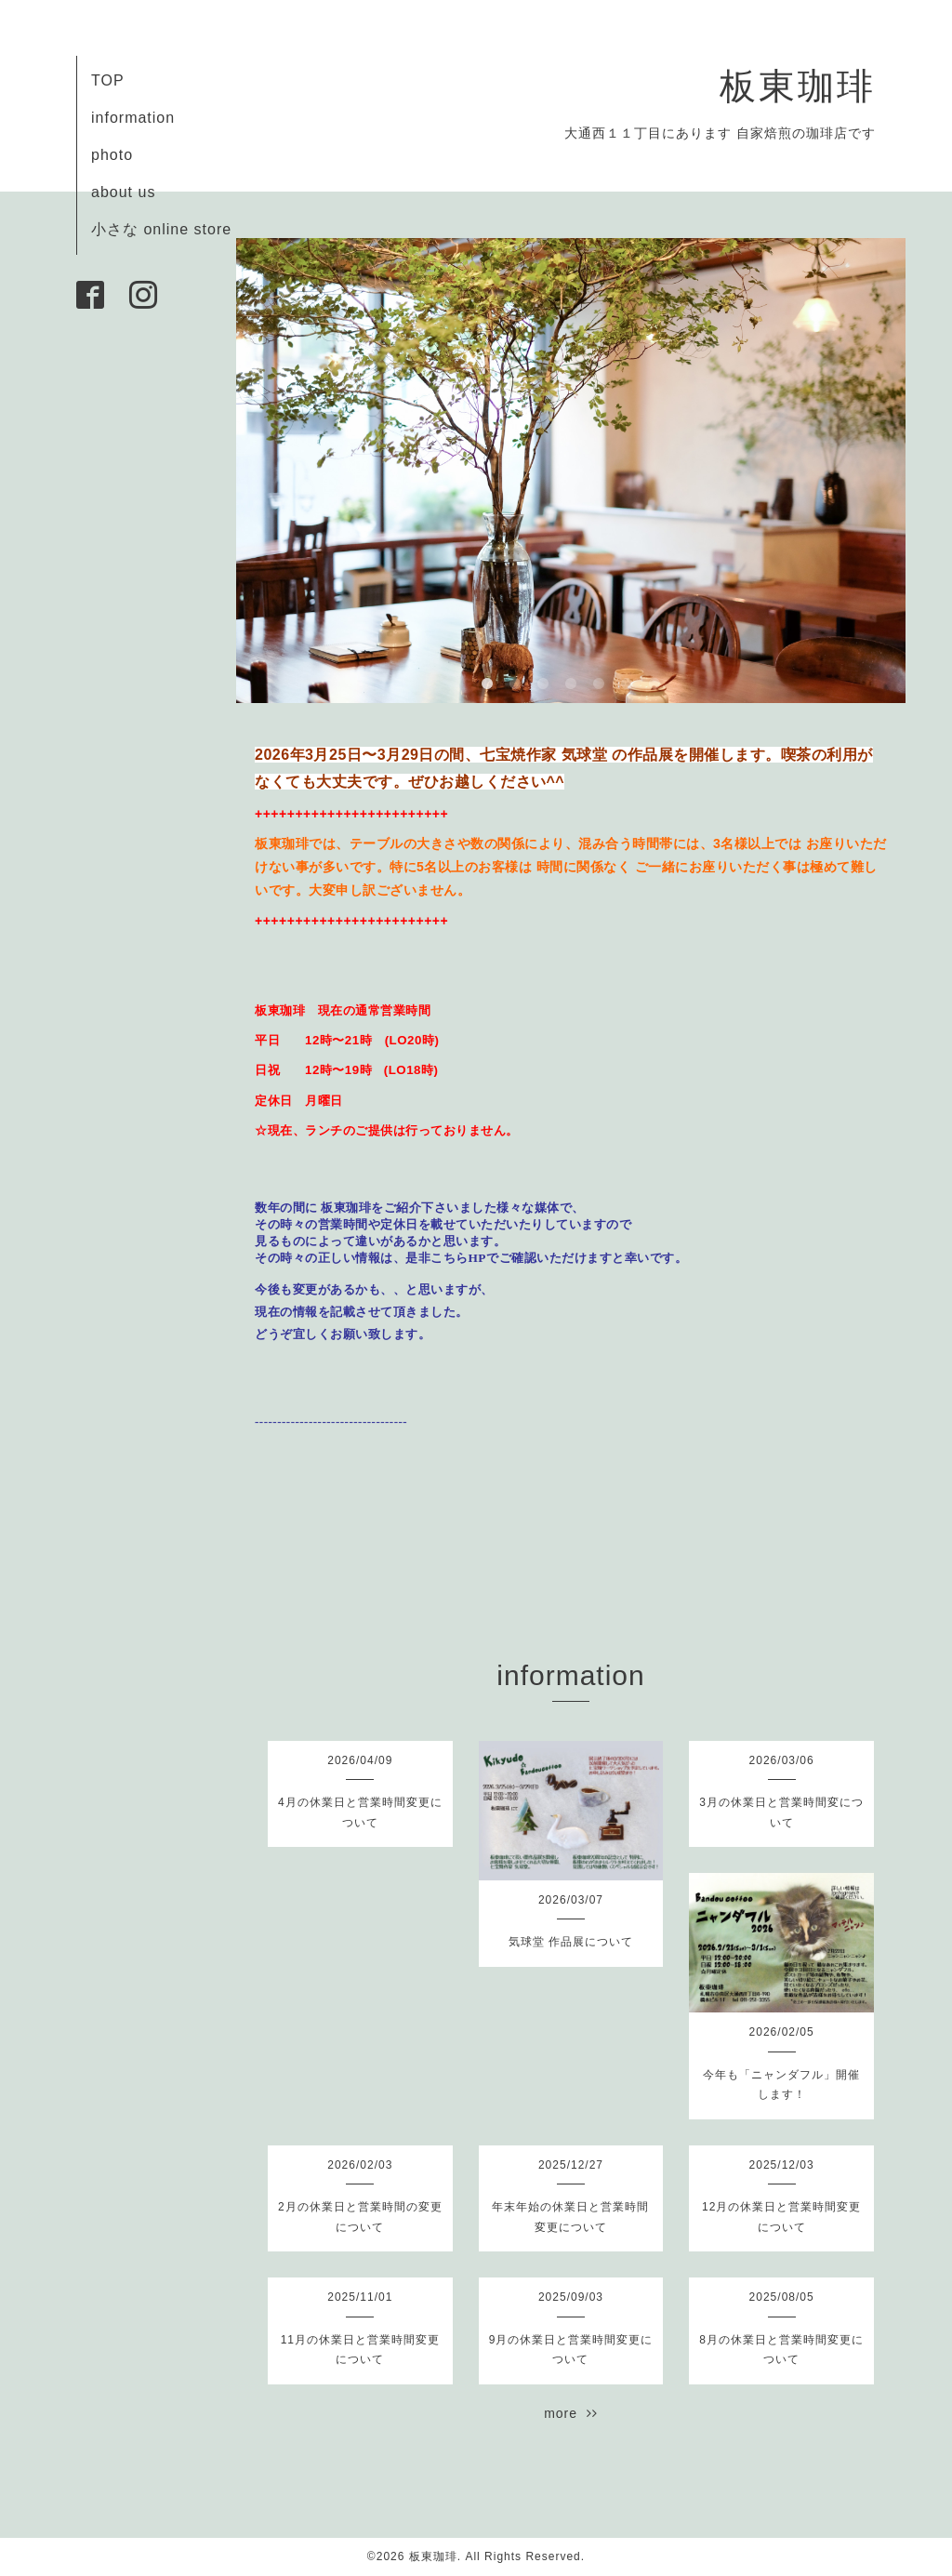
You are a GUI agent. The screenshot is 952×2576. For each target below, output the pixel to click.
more (571, 2413)
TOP (108, 80)
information (133, 118)
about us (123, 192)
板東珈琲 (798, 86)
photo (112, 155)
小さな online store (161, 229)
